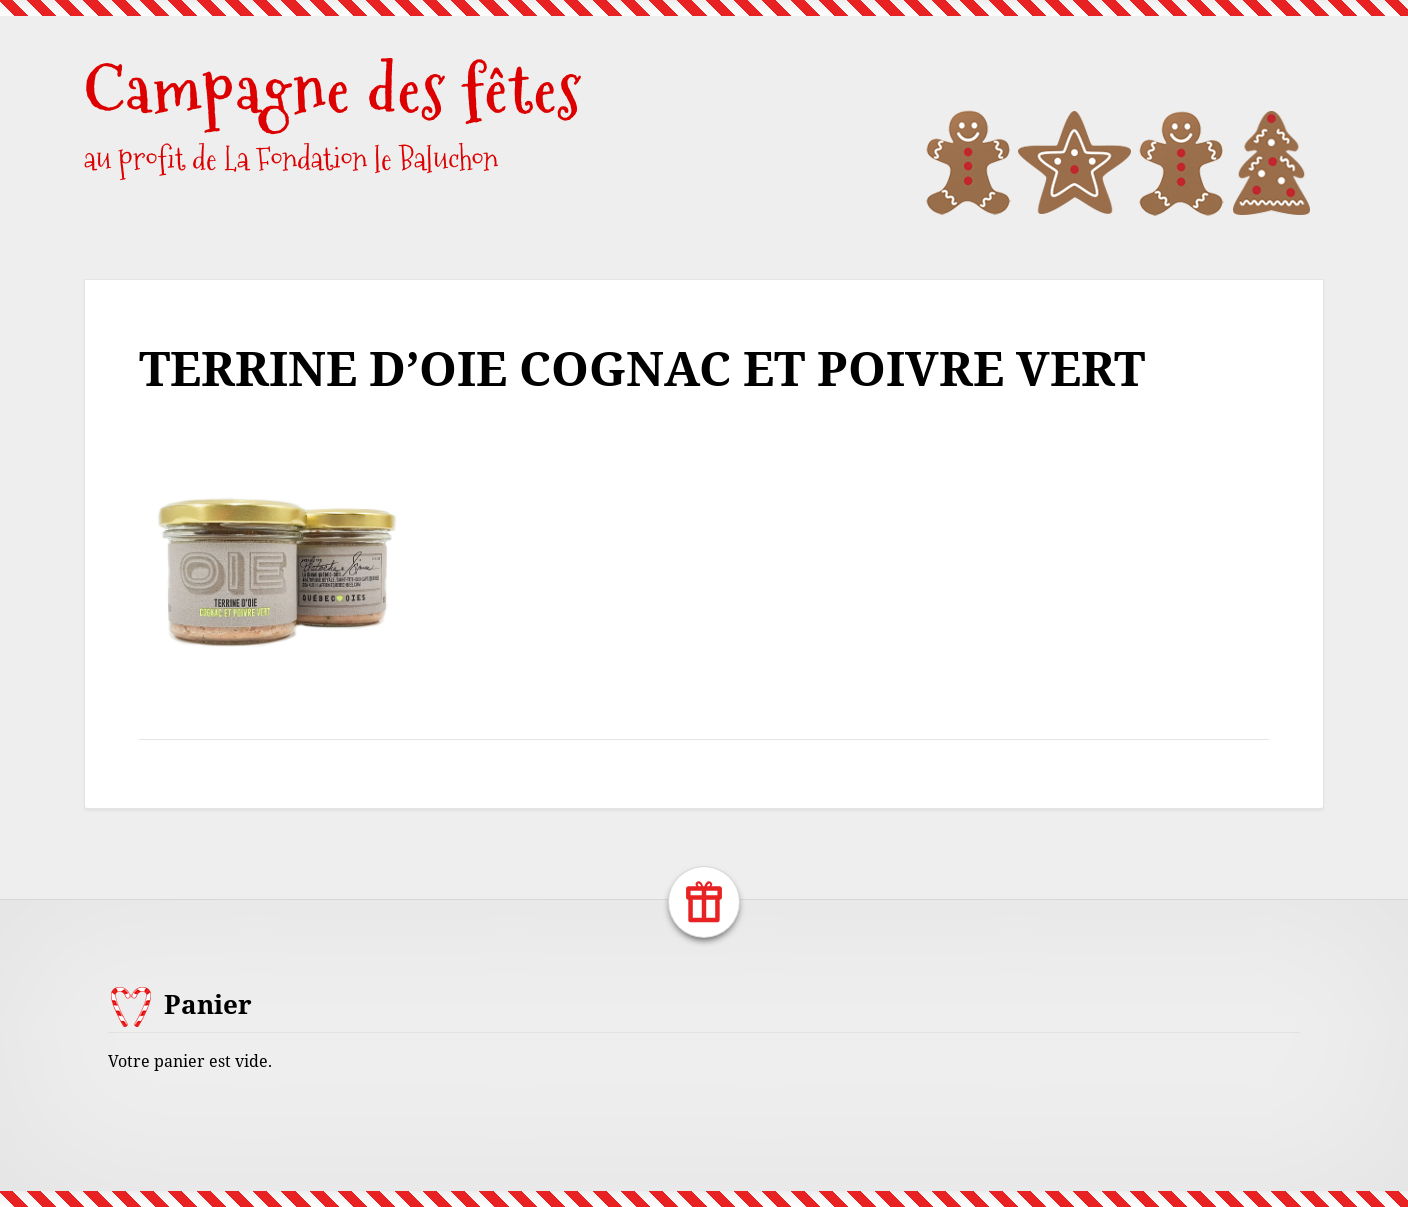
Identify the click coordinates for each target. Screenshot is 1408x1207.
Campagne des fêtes (333, 89)
